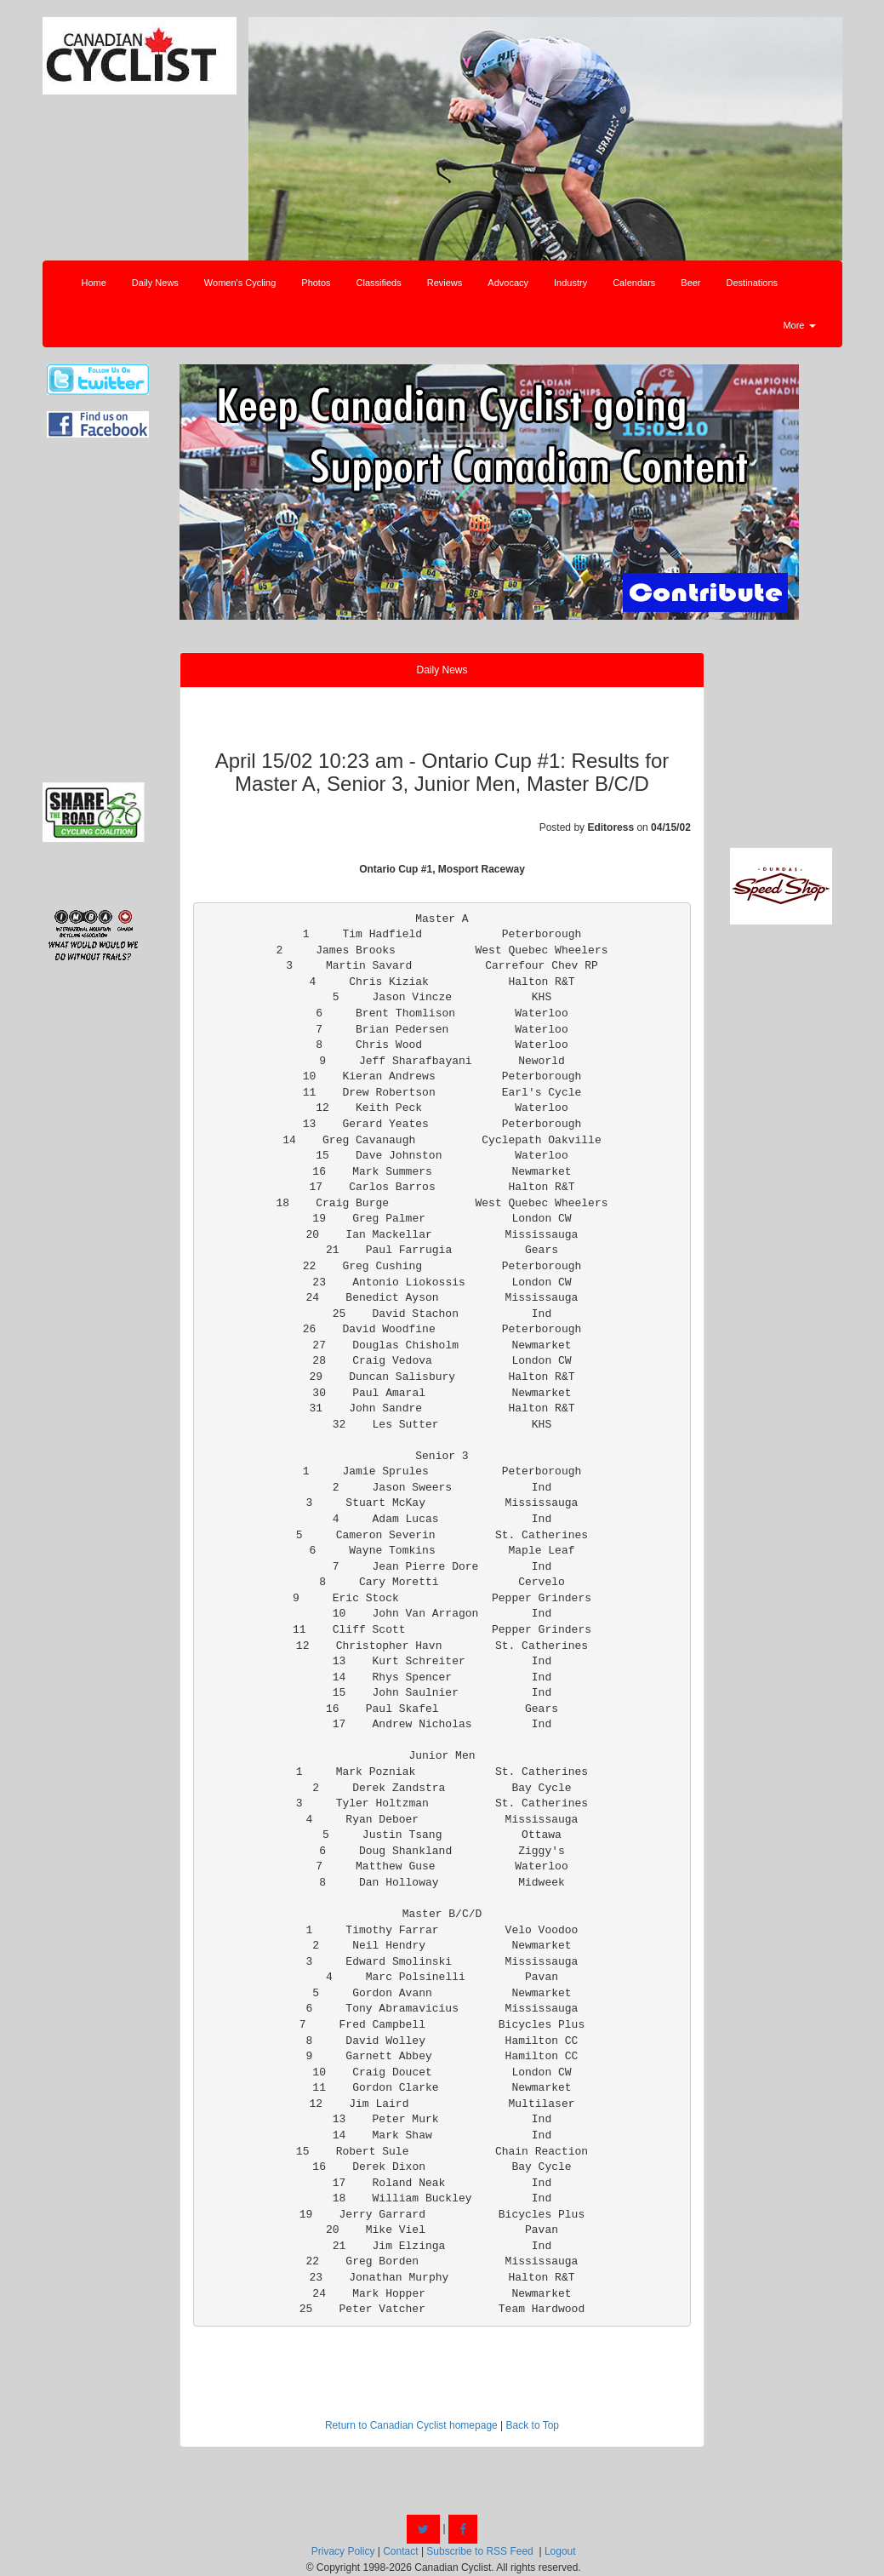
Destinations (752, 283)
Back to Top (532, 2425)
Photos (315, 283)
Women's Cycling (240, 283)
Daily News (155, 283)
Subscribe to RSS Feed (479, 2551)
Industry (570, 283)
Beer (690, 283)
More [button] (799, 325)
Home (94, 283)
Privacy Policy (343, 2551)
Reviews (445, 283)
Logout (560, 2551)
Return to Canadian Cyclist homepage (411, 2425)
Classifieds (379, 283)
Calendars (634, 283)
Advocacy (508, 283)
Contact (400, 2551)
